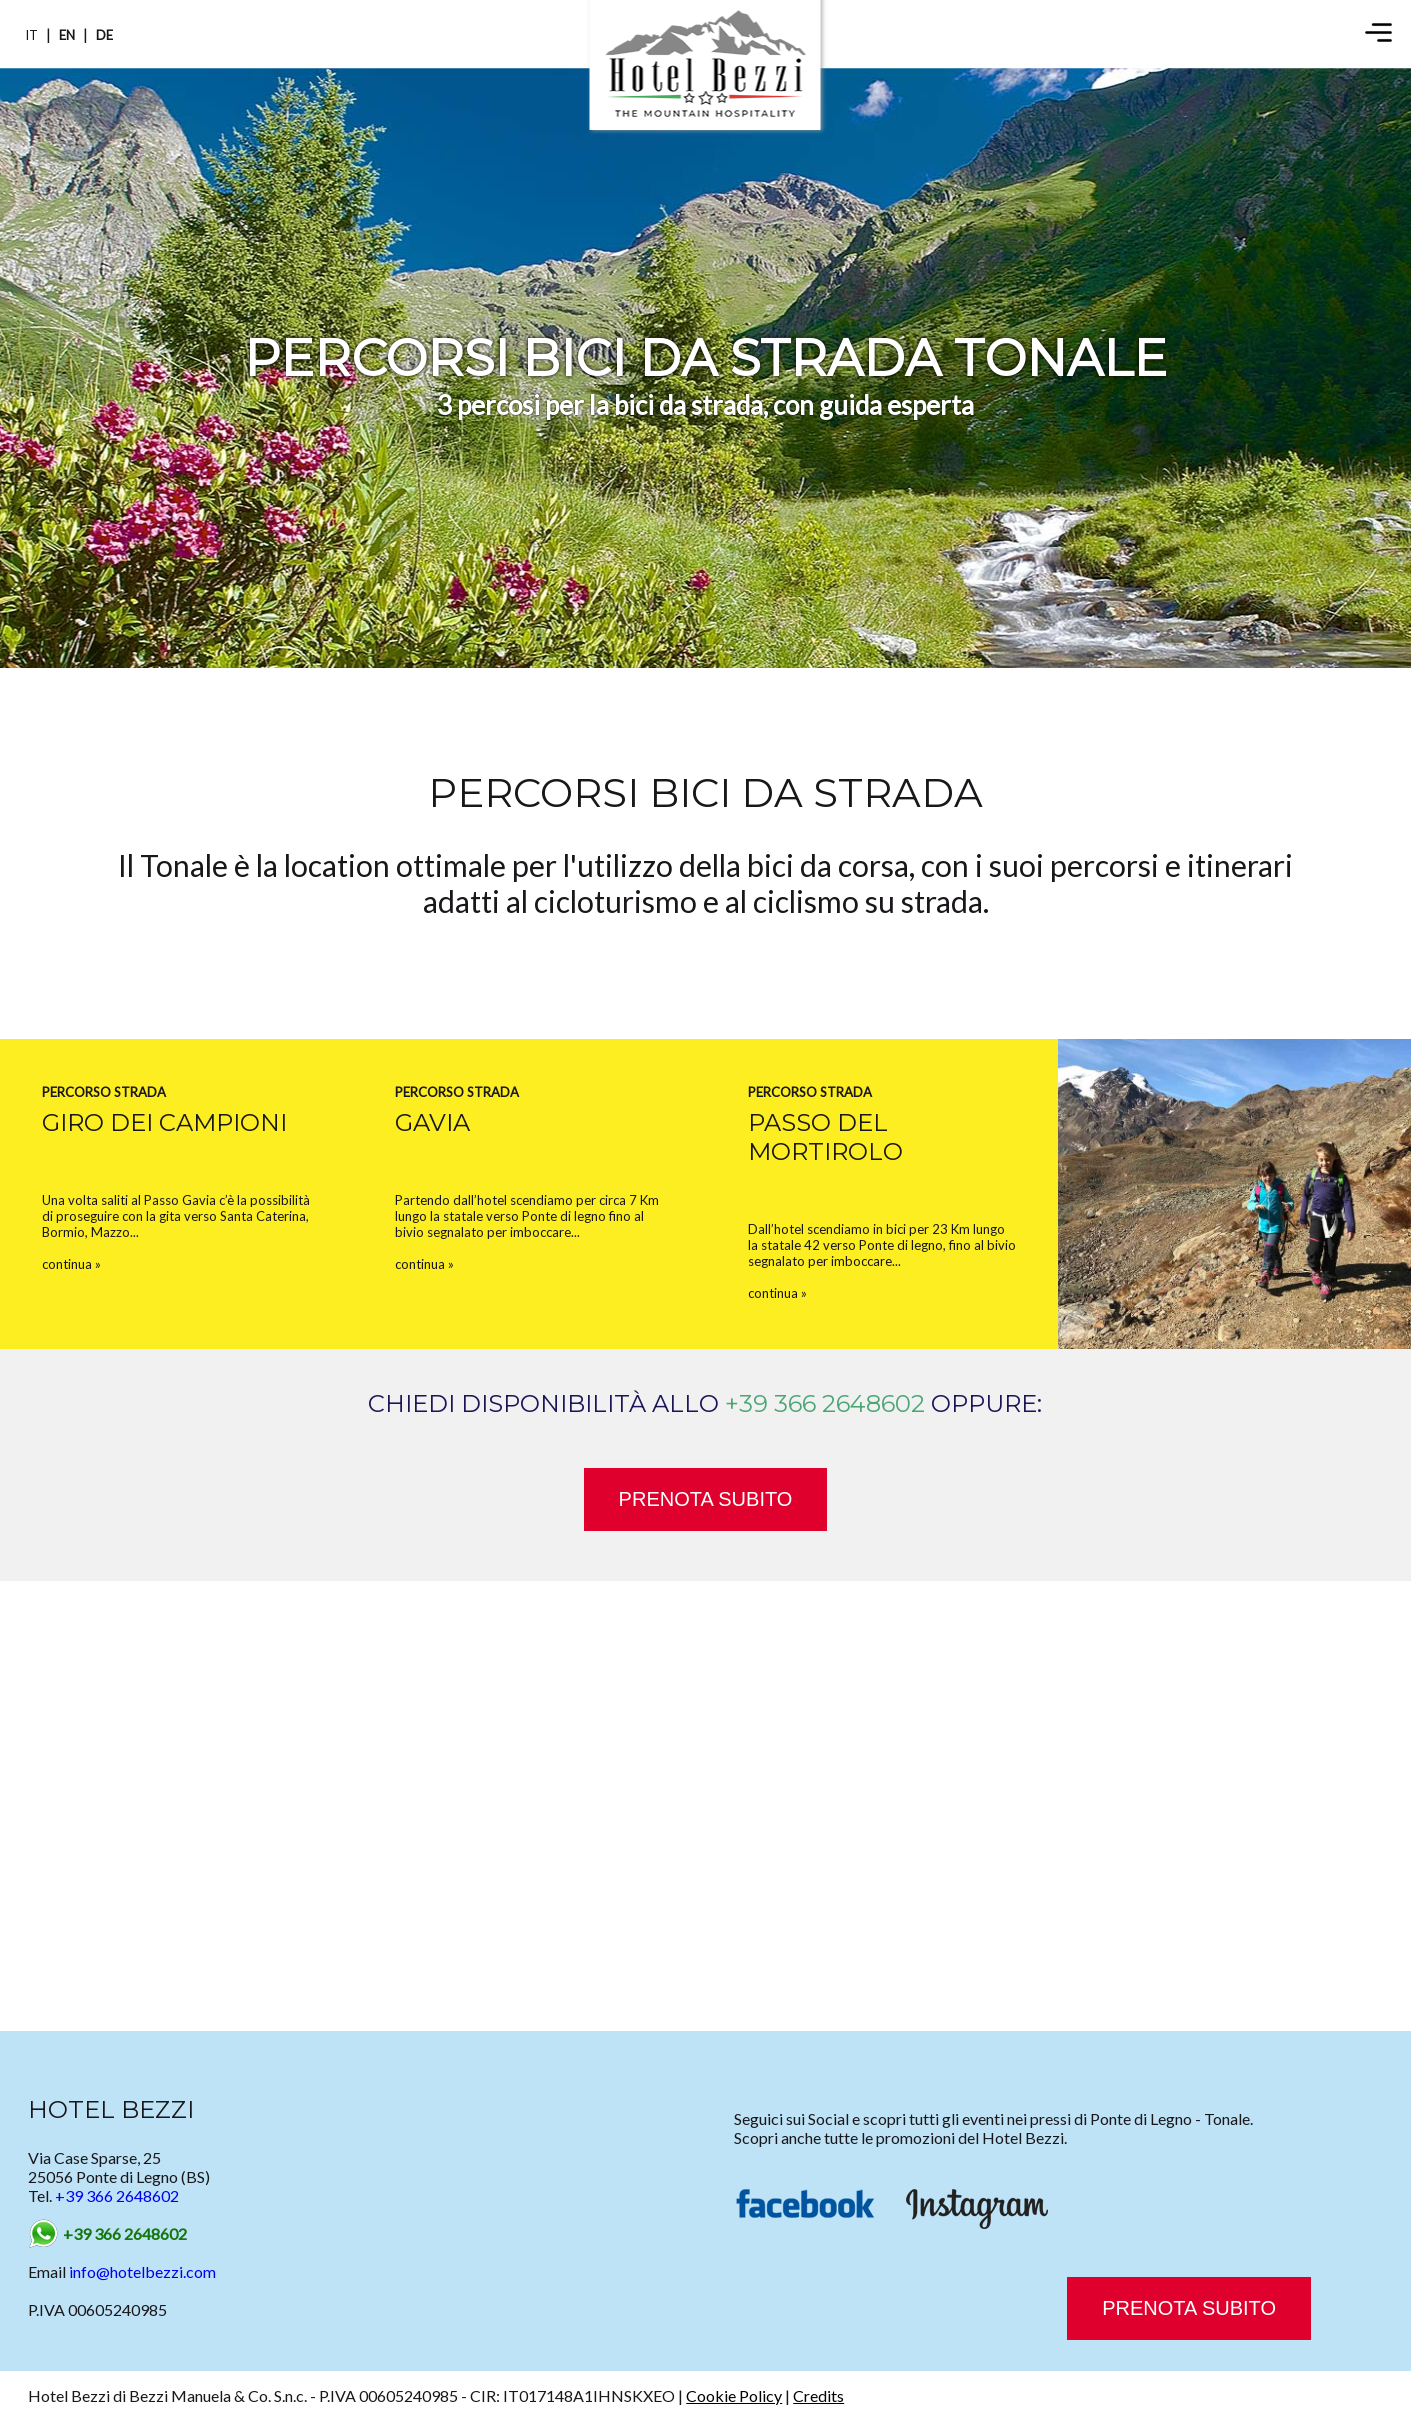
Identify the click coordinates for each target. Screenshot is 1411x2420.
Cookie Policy (734, 2395)
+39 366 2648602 (825, 1403)
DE (104, 35)
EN (67, 35)
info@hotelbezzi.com (142, 2271)
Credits (818, 2395)
